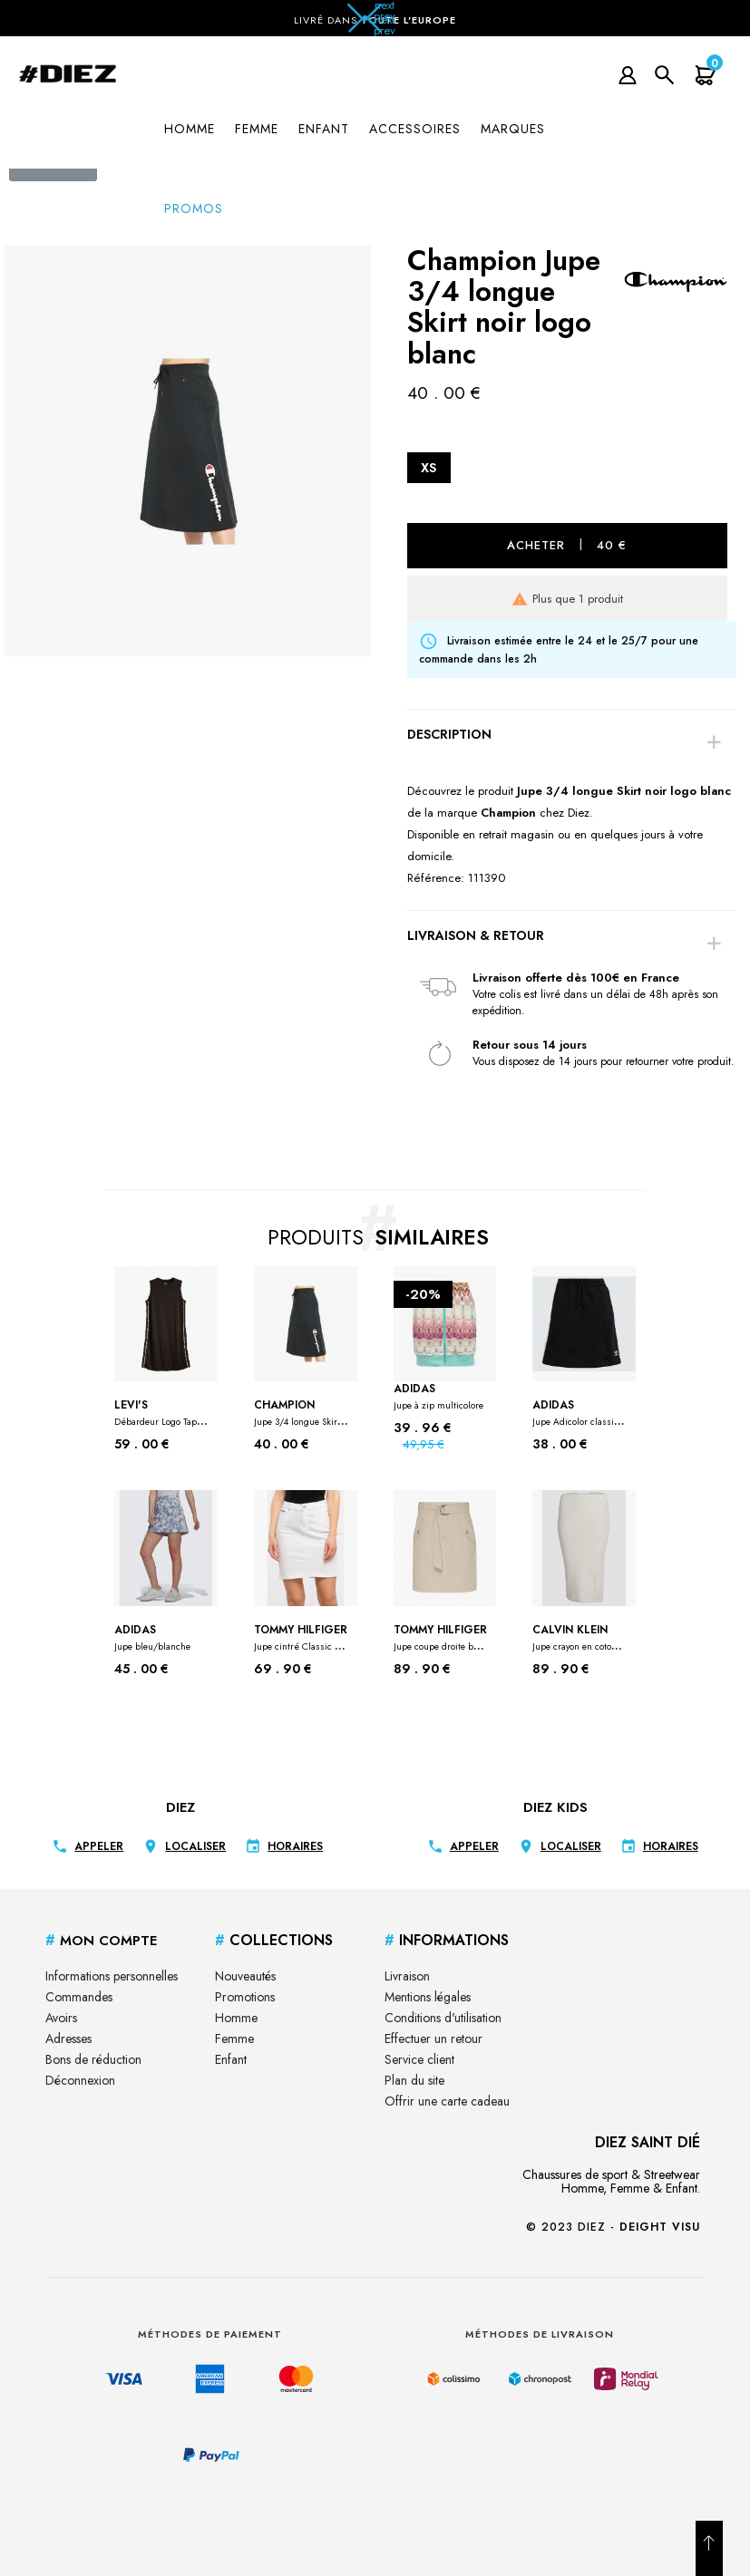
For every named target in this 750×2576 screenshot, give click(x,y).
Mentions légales (428, 1997)
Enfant (231, 2059)
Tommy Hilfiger (301, 1638)
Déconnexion (80, 2080)
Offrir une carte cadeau (447, 2101)
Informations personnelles (111, 1976)
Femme (234, 2038)
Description (449, 734)
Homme (236, 2018)
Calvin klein (580, 1638)
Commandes (78, 1997)
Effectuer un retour (433, 2038)
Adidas (438, 1396)
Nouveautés (245, 1976)
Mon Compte (101, 1940)
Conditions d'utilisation (443, 2018)
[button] (375, 24)
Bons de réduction (93, 2059)
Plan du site (414, 2080)
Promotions (245, 1997)
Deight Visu (659, 2227)
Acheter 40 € (567, 544)
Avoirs (61, 2018)
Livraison (407, 1976)
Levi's (161, 1413)
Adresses (68, 2038)
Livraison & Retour (475, 935)
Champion (301, 1413)
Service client (419, 2059)
